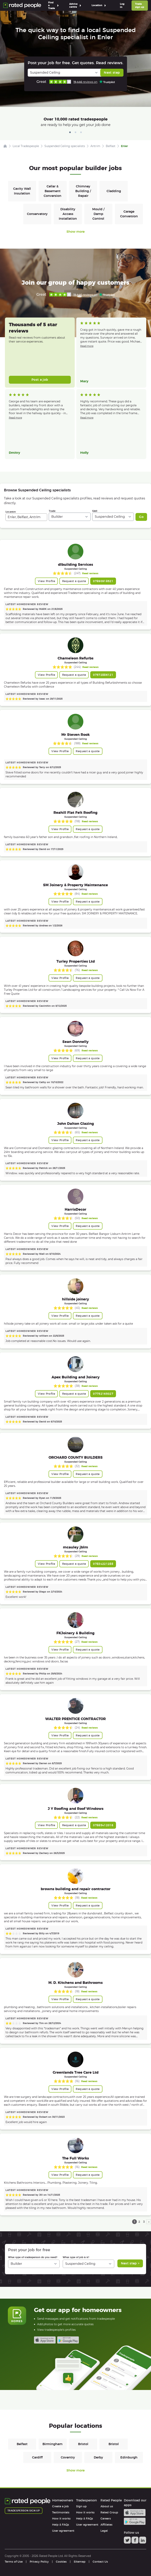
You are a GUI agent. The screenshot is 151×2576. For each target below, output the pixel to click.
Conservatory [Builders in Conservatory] (37, 214)
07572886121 (103, 675)
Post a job (39, 379)
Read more (86, 345)
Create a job (60, 2506)
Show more (75, 231)
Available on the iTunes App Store (45, 2340)
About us (106, 2506)
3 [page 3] (144, 2221)
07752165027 (103, 1393)
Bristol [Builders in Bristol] (83, 2444)
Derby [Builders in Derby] (98, 2457)
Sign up (81, 2506)
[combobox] (26, 517)
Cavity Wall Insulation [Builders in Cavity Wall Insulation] (22, 191)
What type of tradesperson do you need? (32, 2257)
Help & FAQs (60, 2524)
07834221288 (103, 1564)
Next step (112, 72)
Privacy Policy (39, 2561)
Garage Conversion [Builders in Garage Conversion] (129, 214)
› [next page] (148, 2222)
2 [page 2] (139, 2221)
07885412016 (103, 1825)
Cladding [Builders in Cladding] (114, 191)
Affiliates (106, 2524)
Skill (94, 510)
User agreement (63, 2530)
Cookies (61, 2561)
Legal (104, 2530)
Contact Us (100, 2561)
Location (11, 511)
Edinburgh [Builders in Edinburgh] (128, 2457)
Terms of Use (14, 2561)
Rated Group (109, 2512)
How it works (61, 2518)
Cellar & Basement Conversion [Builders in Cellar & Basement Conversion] (52, 191)
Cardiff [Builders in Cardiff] (37, 2457)
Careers (105, 2518)
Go (141, 517)
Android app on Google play (68, 2340)
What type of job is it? (76, 2257)
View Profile (46, 581)
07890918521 (103, 581)
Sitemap (80, 2561)
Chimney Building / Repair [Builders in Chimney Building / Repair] (83, 191)
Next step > (130, 2263)
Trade (52, 510)
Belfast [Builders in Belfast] (22, 2444)
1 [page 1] (134, 2221)
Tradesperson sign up (23, 2510)
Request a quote (74, 581)
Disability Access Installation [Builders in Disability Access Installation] (68, 213)
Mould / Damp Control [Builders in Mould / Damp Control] (98, 213)
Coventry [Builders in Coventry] (68, 2457)
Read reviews (90, 573)
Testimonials (60, 2512)
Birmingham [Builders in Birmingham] (52, 2444)
